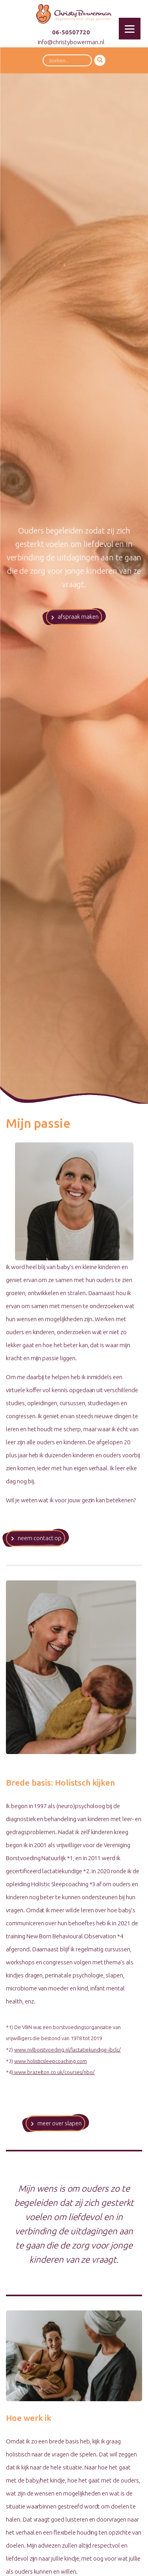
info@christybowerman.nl (71, 42)
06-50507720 (71, 32)
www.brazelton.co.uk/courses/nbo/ (54, 2072)
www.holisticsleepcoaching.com (50, 2061)
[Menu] (130, 28)
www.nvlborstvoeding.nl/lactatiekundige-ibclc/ (67, 2049)
